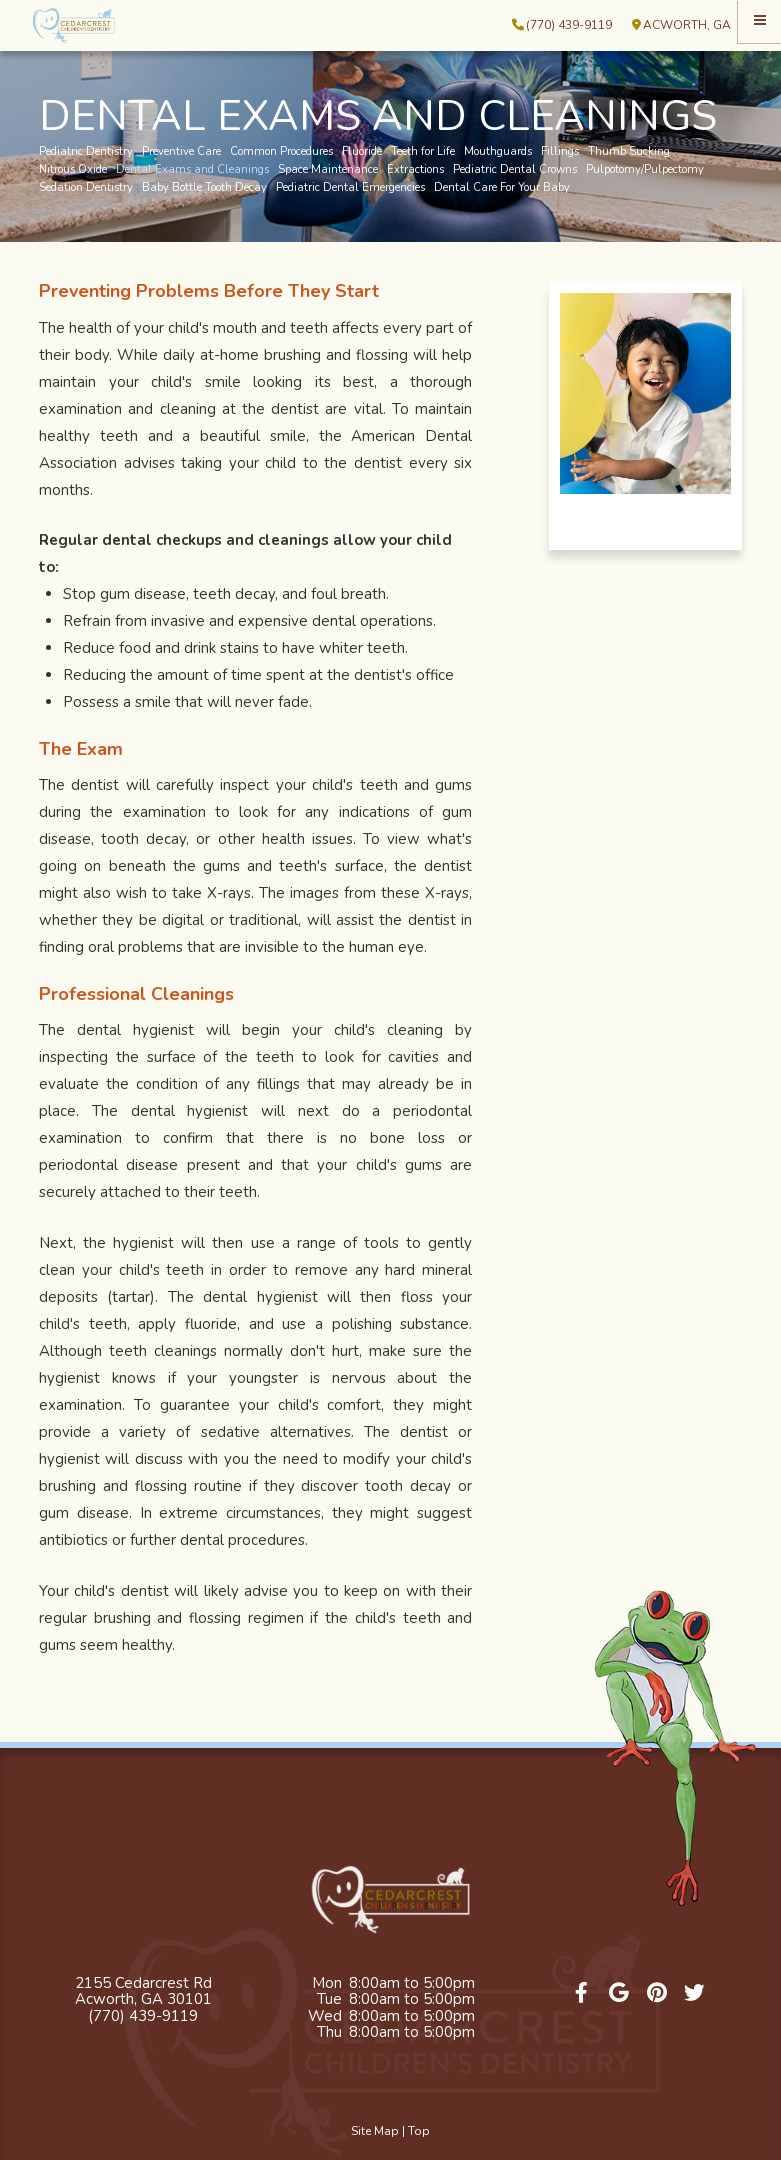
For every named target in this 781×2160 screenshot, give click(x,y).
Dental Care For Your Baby (502, 188)
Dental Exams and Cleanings (192, 170)
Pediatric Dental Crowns (515, 170)
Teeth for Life (423, 152)
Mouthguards (498, 152)
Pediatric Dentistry (86, 152)
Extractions (415, 170)
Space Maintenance (328, 170)
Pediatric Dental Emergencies (350, 188)
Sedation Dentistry (86, 188)
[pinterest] (657, 1994)
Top (419, 2131)
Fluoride (362, 152)
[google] (620, 1994)
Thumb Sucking (629, 152)
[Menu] (759, 21)
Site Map (375, 2131)
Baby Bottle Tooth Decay (204, 188)
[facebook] (582, 1994)
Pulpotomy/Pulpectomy (645, 170)
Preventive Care (181, 152)
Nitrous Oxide (73, 170)
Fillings (560, 152)
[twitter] (695, 1994)
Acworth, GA (681, 25)
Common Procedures (281, 152)
